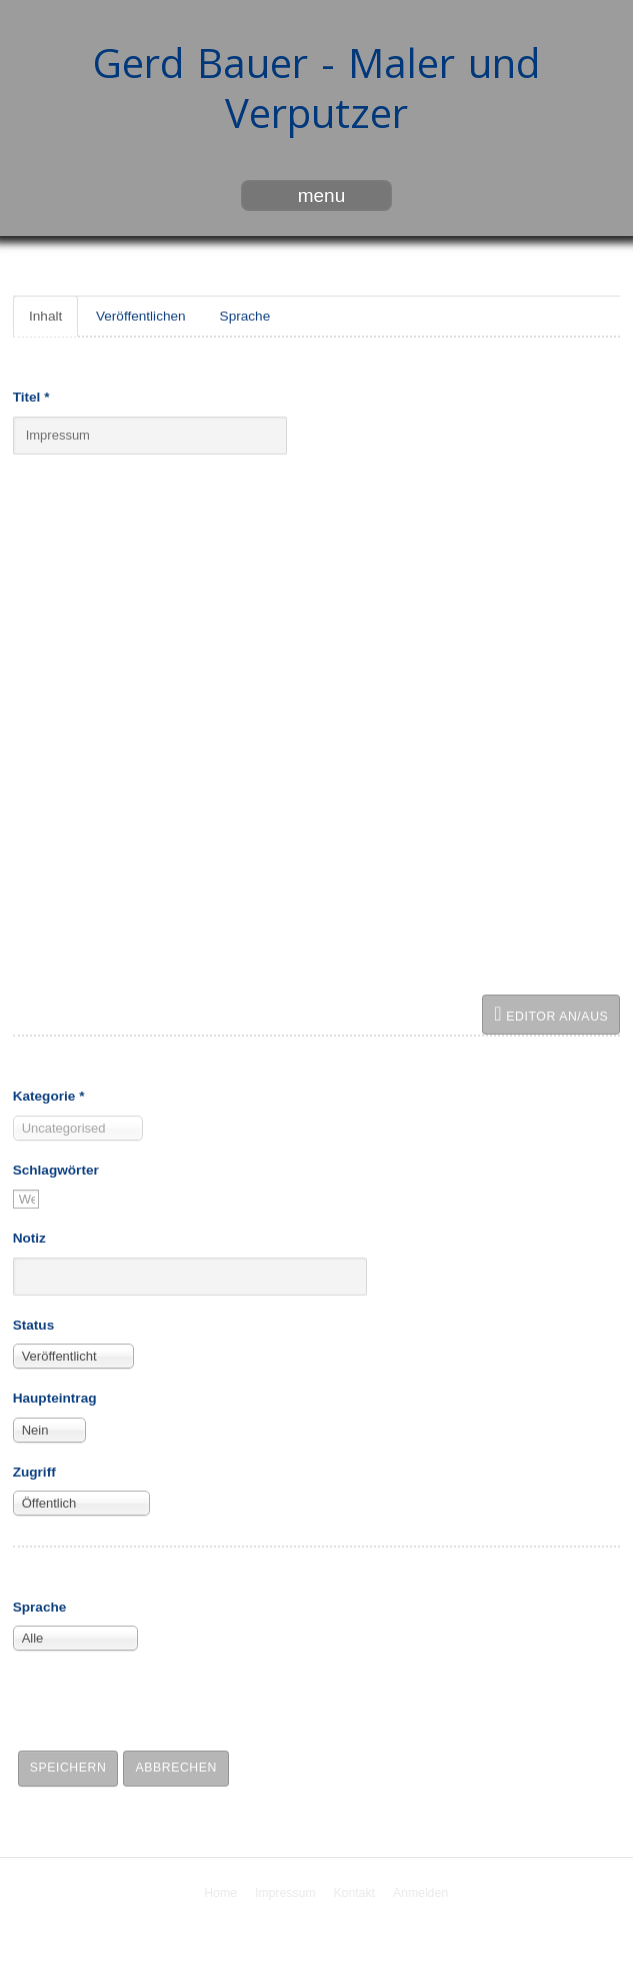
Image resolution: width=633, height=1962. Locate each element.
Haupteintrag (55, 1396)
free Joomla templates (317, 1945)
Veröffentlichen (141, 314)
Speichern (68, 1766)
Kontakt (357, 1893)
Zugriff (34, 1470)
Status (34, 1323)
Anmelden (422, 1893)
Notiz (29, 1236)
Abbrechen (176, 1766)
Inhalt (45, 314)
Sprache (245, 314)
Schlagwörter (56, 1168)
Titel (31, 395)
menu (322, 195)
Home (222, 1893)
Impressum (287, 1893)
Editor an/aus (551, 1012)
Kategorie (49, 1094)
